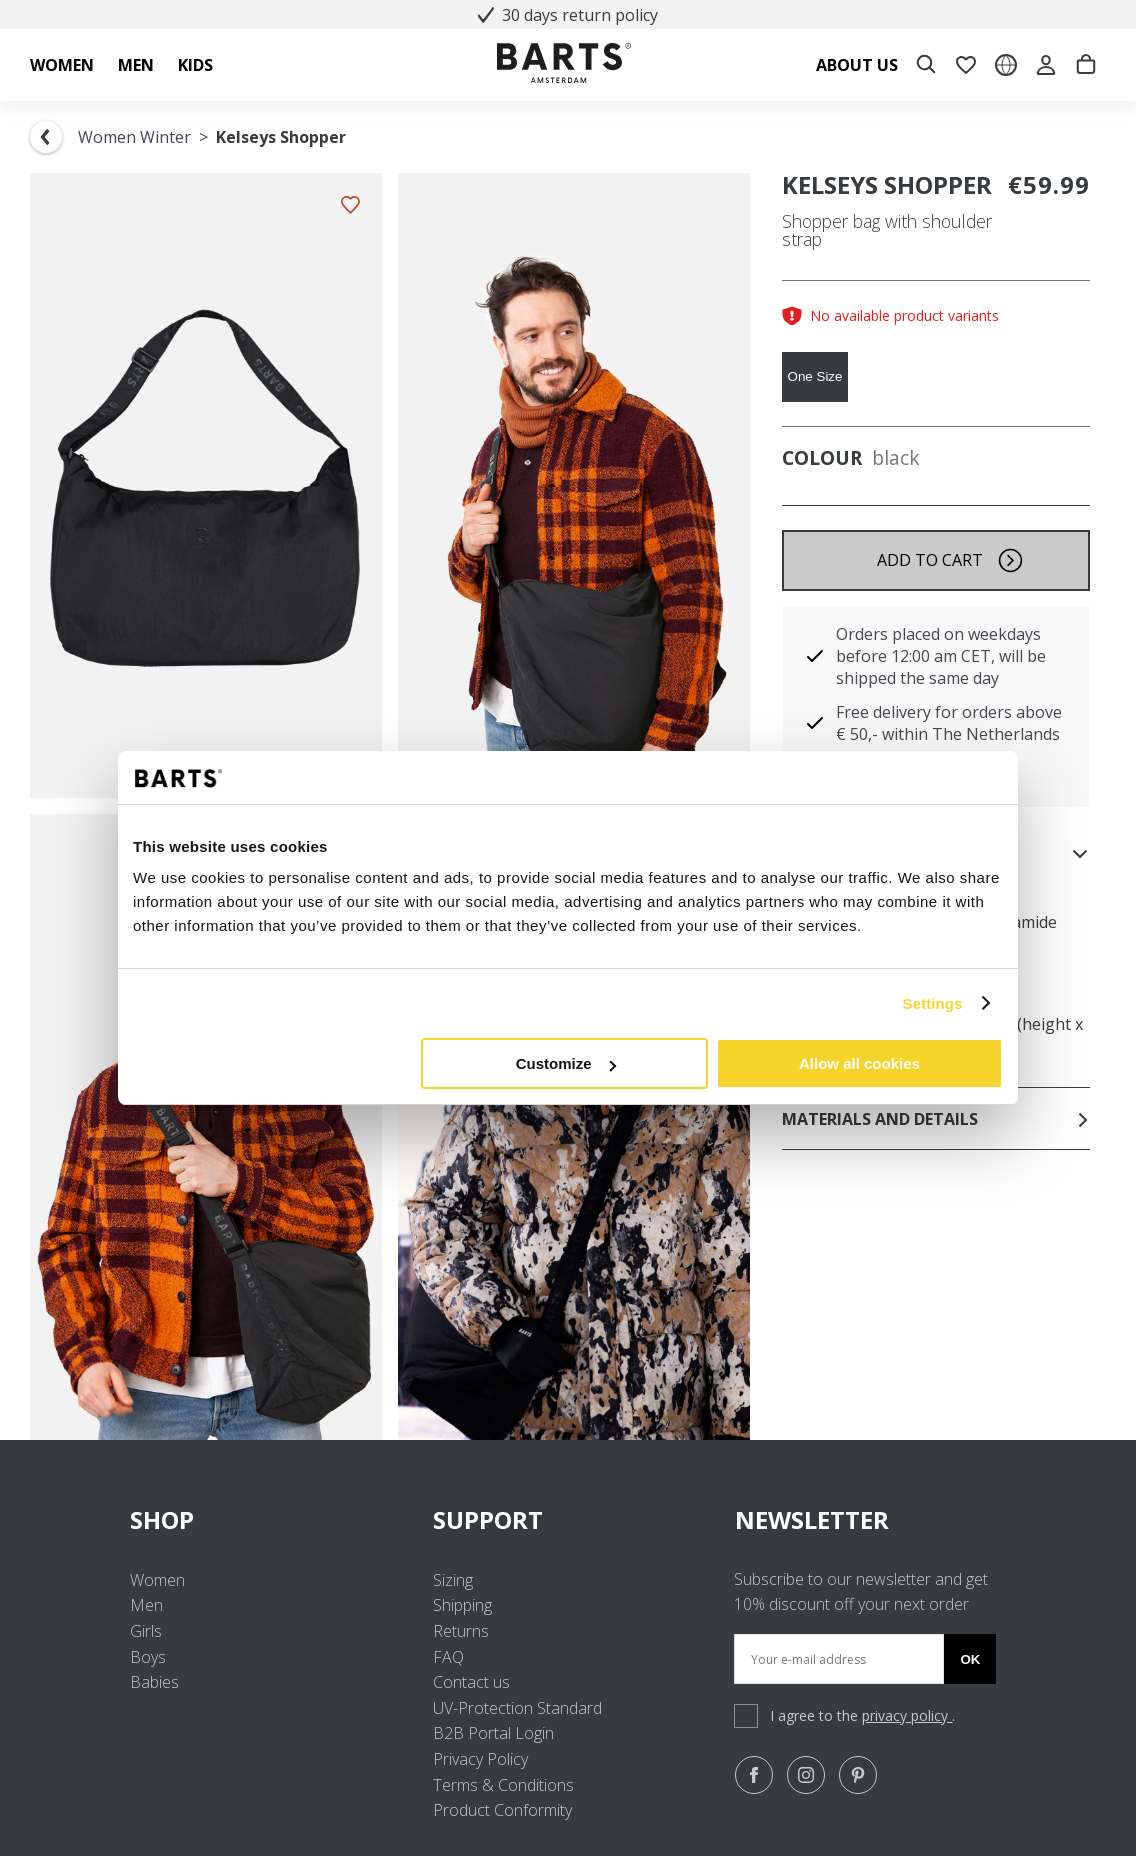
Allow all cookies (859, 1063)
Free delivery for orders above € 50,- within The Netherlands (949, 723)
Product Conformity (502, 1810)
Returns (461, 1631)
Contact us (471, 1682)
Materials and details (936, 1119)
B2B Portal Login (493, 1733)
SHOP (265, 1519)
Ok (970, 1659)
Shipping (462, 1605)
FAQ (448, 1657)
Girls (146, 1631)
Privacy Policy (480, 1759)
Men (146, 1605)
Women (157, 1580)
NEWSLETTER (812, 1519)
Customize (566, 1063)
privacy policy (907, 1715)
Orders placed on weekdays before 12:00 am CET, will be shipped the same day (941, 656)
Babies (154, 1682)
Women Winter (134, 137)
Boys (148, 1657)
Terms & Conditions (503, 1785)
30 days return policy (568, 15)
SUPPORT (568, 1519)
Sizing (453, 1580)
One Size (815, 376)
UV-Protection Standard (517, 1708)
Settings (933, 1003)
